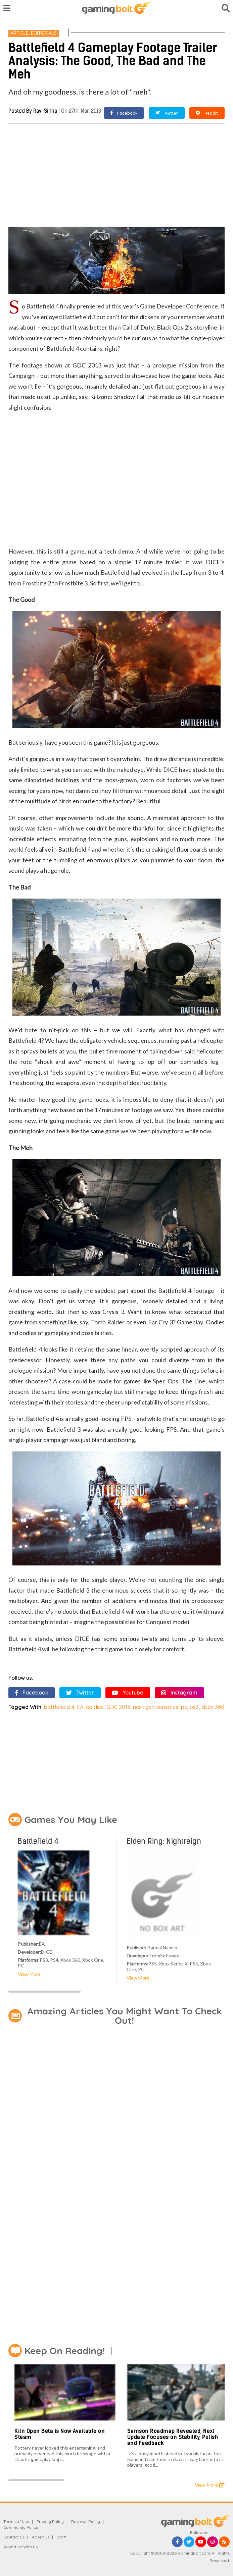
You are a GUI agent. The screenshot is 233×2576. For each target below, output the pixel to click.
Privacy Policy (50, 2521)
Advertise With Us (20, 2546)
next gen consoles (155, 1707)
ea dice (95, 1707)
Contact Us (14, 2536)
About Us (40, 2536)
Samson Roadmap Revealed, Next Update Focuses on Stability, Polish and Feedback (172, 2437)
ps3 (194, 1707)
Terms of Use (16, 2521)
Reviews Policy (85, 2521)
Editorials (44, 33)
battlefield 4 (59, 1707)
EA (80, 1707)
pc (184, 1707)
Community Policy (20, 2527)
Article (19, 33)
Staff (62, 2536)
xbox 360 (212, 1707)
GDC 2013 (118, 1707)
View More (29, 1974)
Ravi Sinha (45, 111)
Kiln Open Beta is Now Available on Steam (59, 2434)
